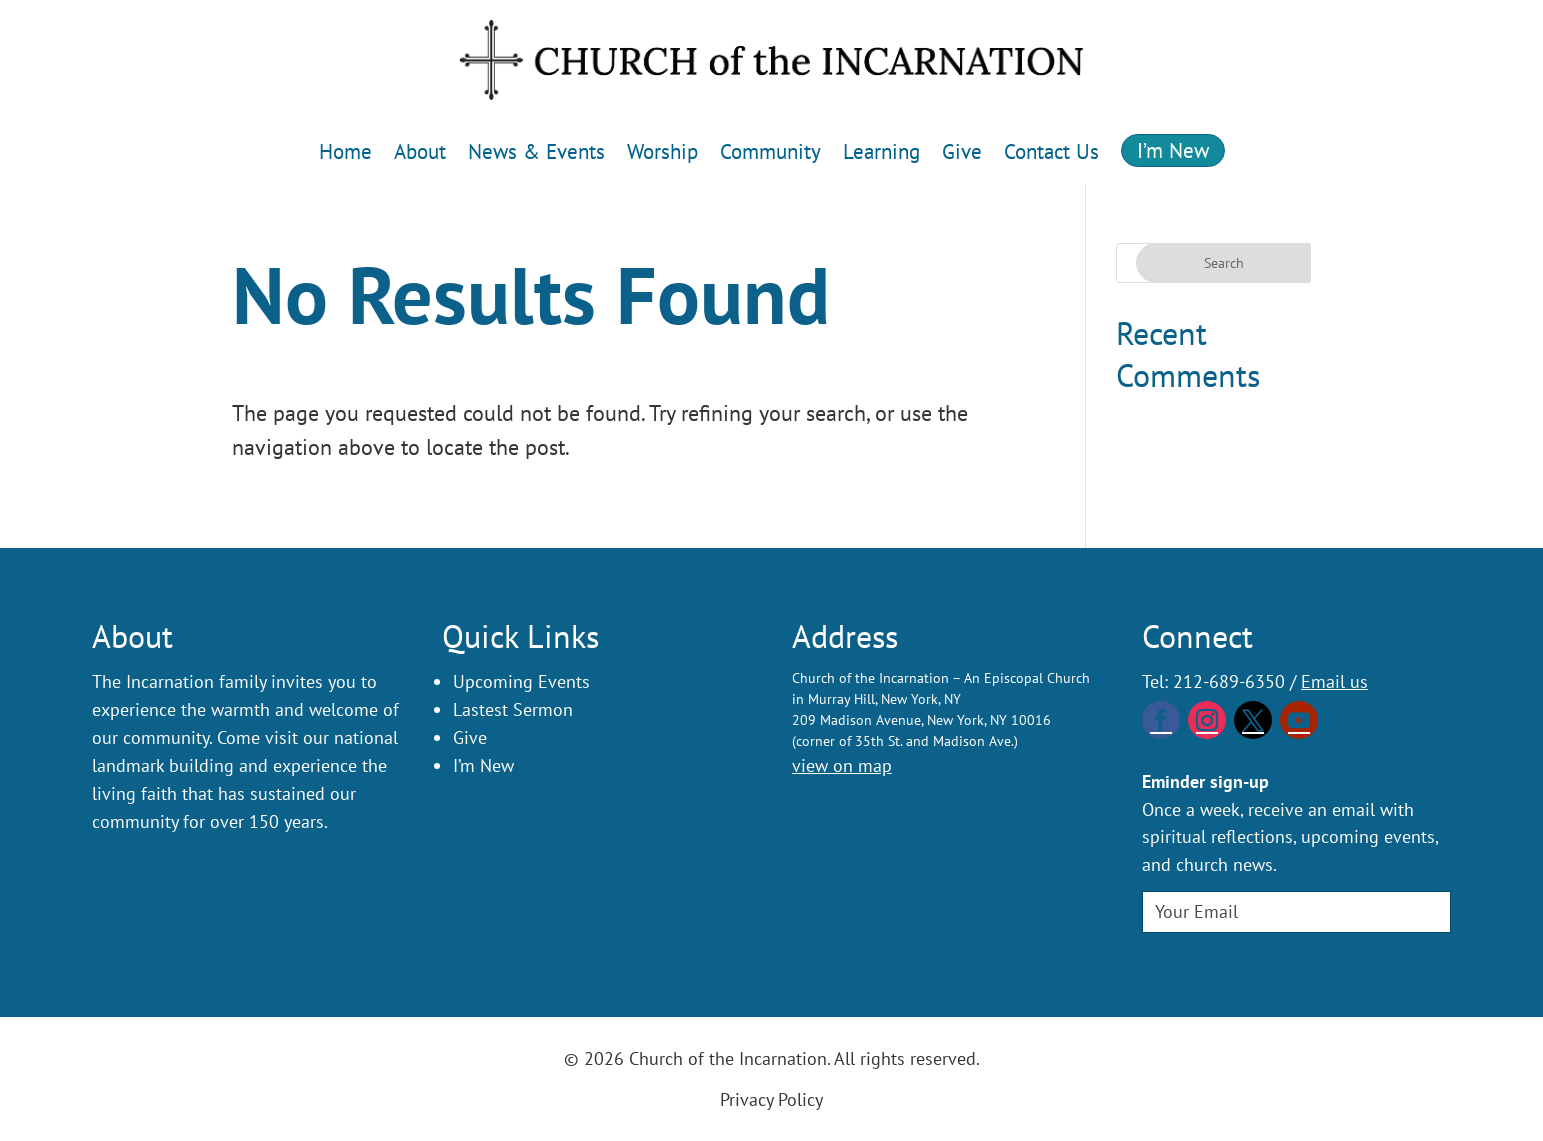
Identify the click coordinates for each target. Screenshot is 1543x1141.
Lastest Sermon (513, 709)
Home (345, 151)
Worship (662, 151)
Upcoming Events (521, 681)
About (420, 151)
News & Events (536, 151)
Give (962, 151)
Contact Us (1051, 151)
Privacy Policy (771, 1099)
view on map (842, 765)
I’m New (1173, 150)
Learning (881, 151)
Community (770, 151)
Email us (1334, 681)
